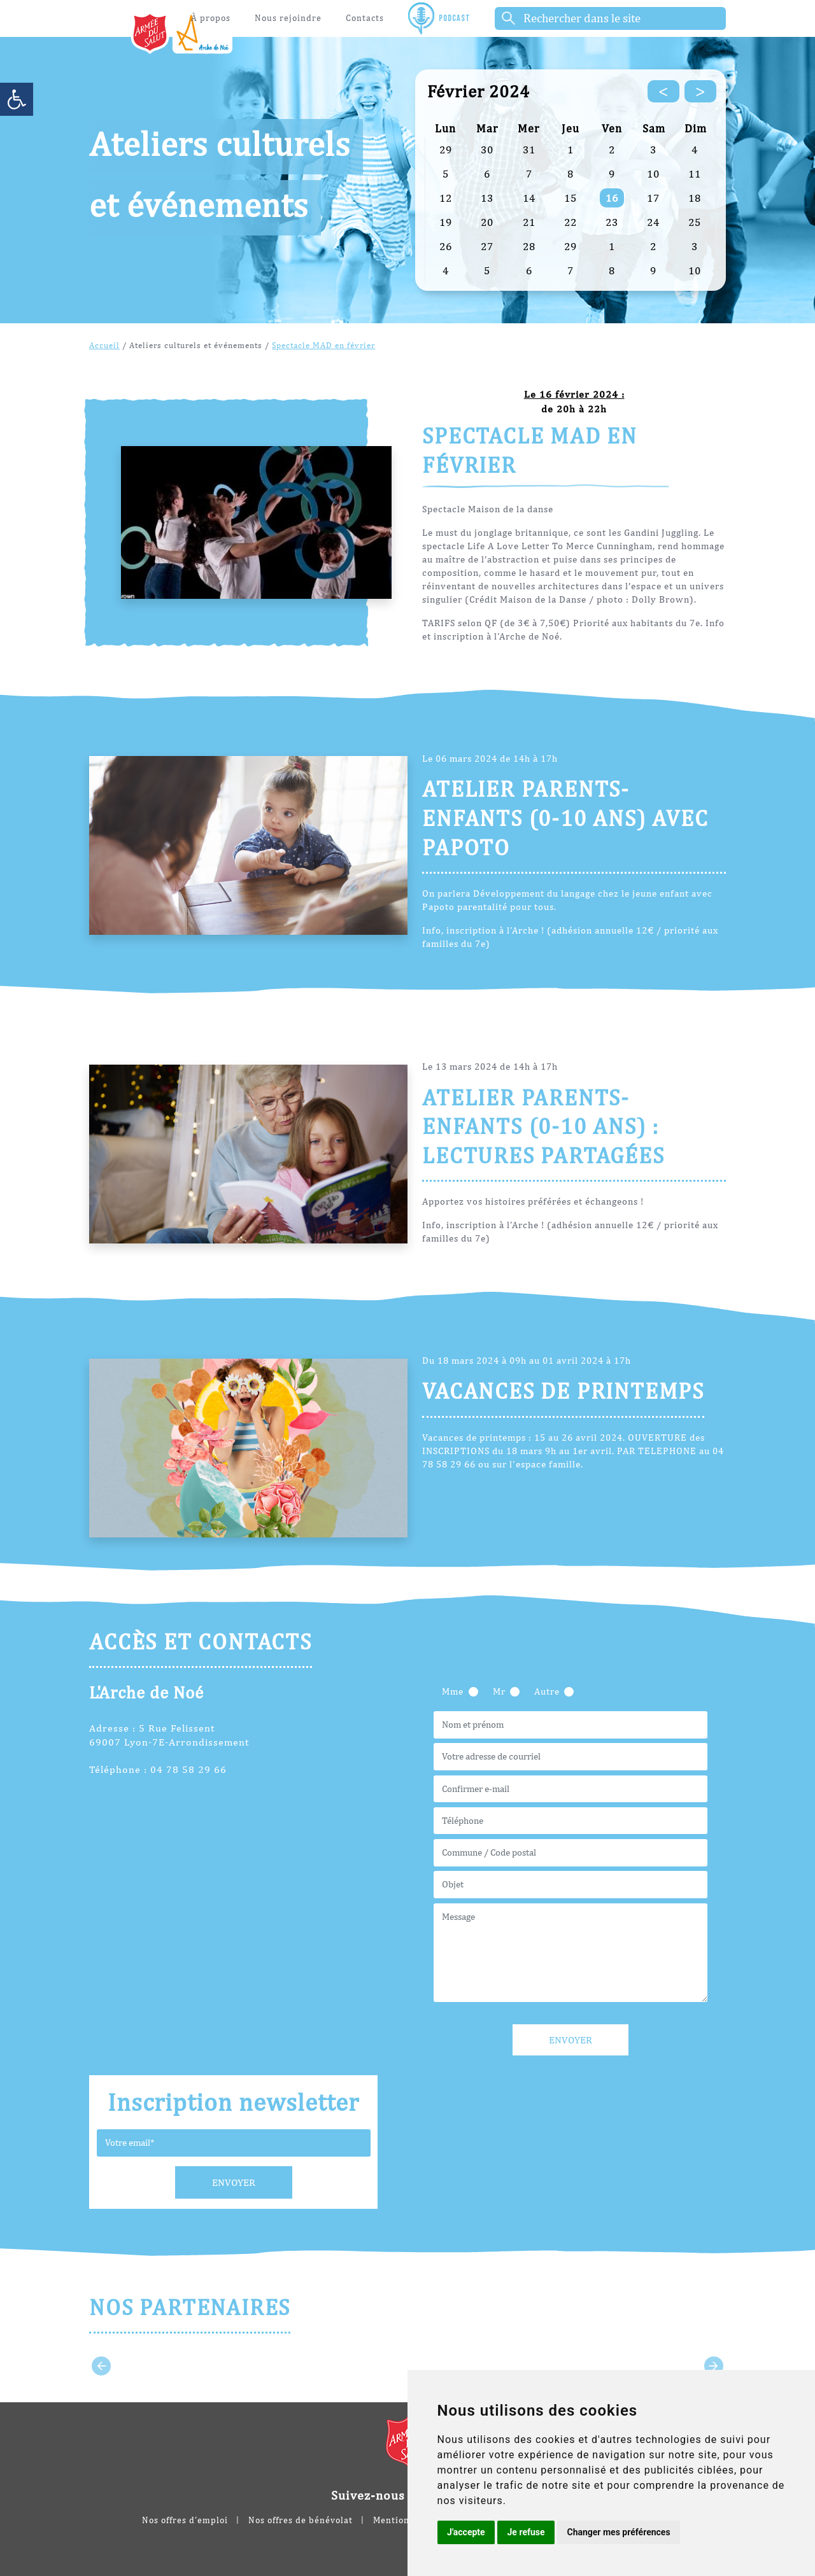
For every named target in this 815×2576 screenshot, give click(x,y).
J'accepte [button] (466, 2532)
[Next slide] (713, 2366)
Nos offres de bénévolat (300, 2520)
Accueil (104, 345)
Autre (547, 1691)
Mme (453, 1691)
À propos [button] (210, 18)
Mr (499, 1691)
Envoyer (233, 2182)
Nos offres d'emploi (185, 2520)
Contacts (365, 18)
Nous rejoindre (288, 18)
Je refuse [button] (526, 2532)
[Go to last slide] (101, 2366)
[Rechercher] (610, 18)
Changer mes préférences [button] (618, 2532)
